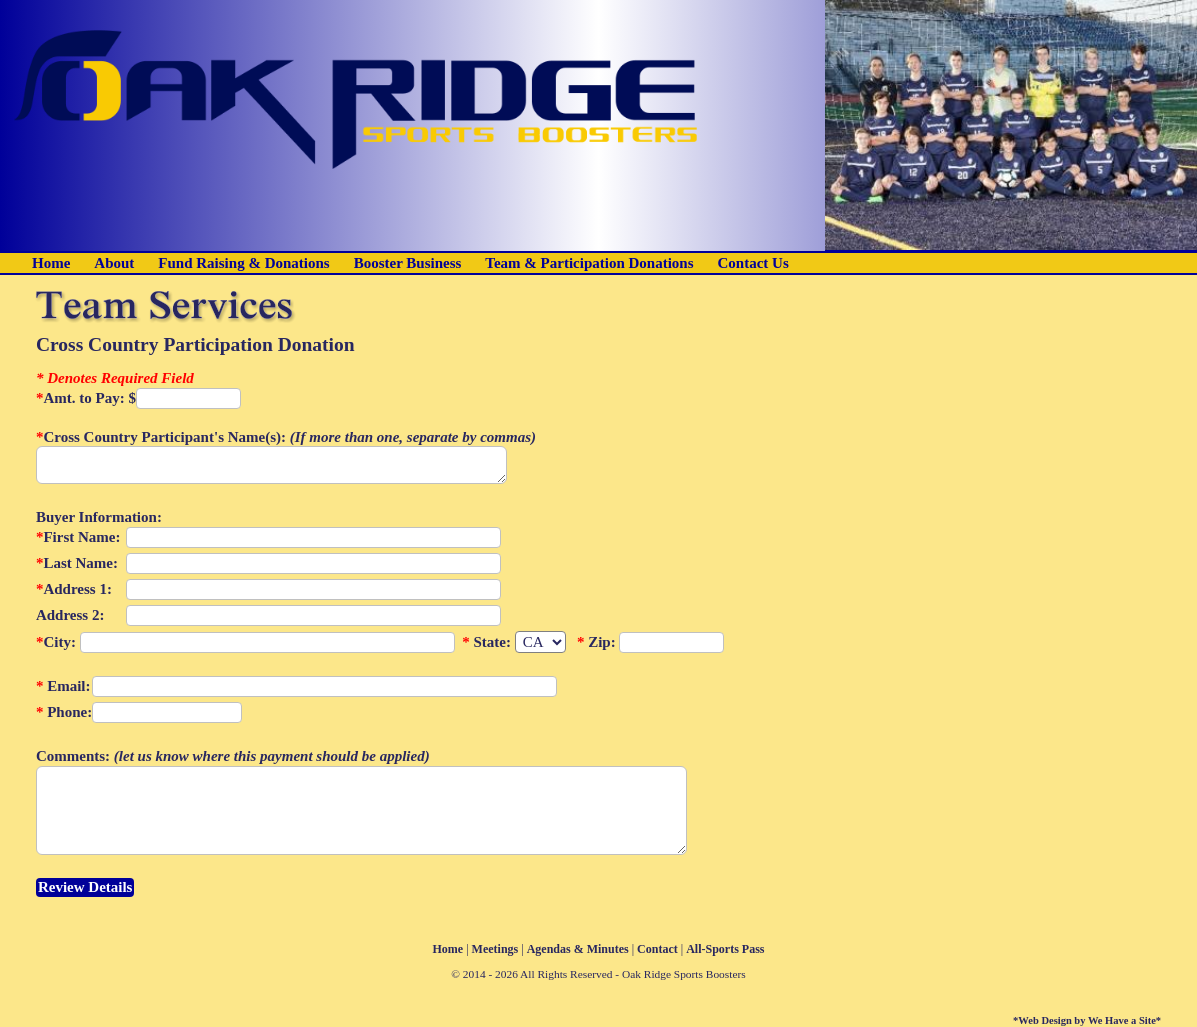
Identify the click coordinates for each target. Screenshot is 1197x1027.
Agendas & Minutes (578, 949)
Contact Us (753, 263)
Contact (657, 949)
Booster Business (408, 263)
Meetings (495, 949)
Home (51, 263)
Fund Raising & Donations (243, 263)
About (114, 263)
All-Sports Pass (725, 949)
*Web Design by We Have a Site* (1087, 1020)
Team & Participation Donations (589, 263)
